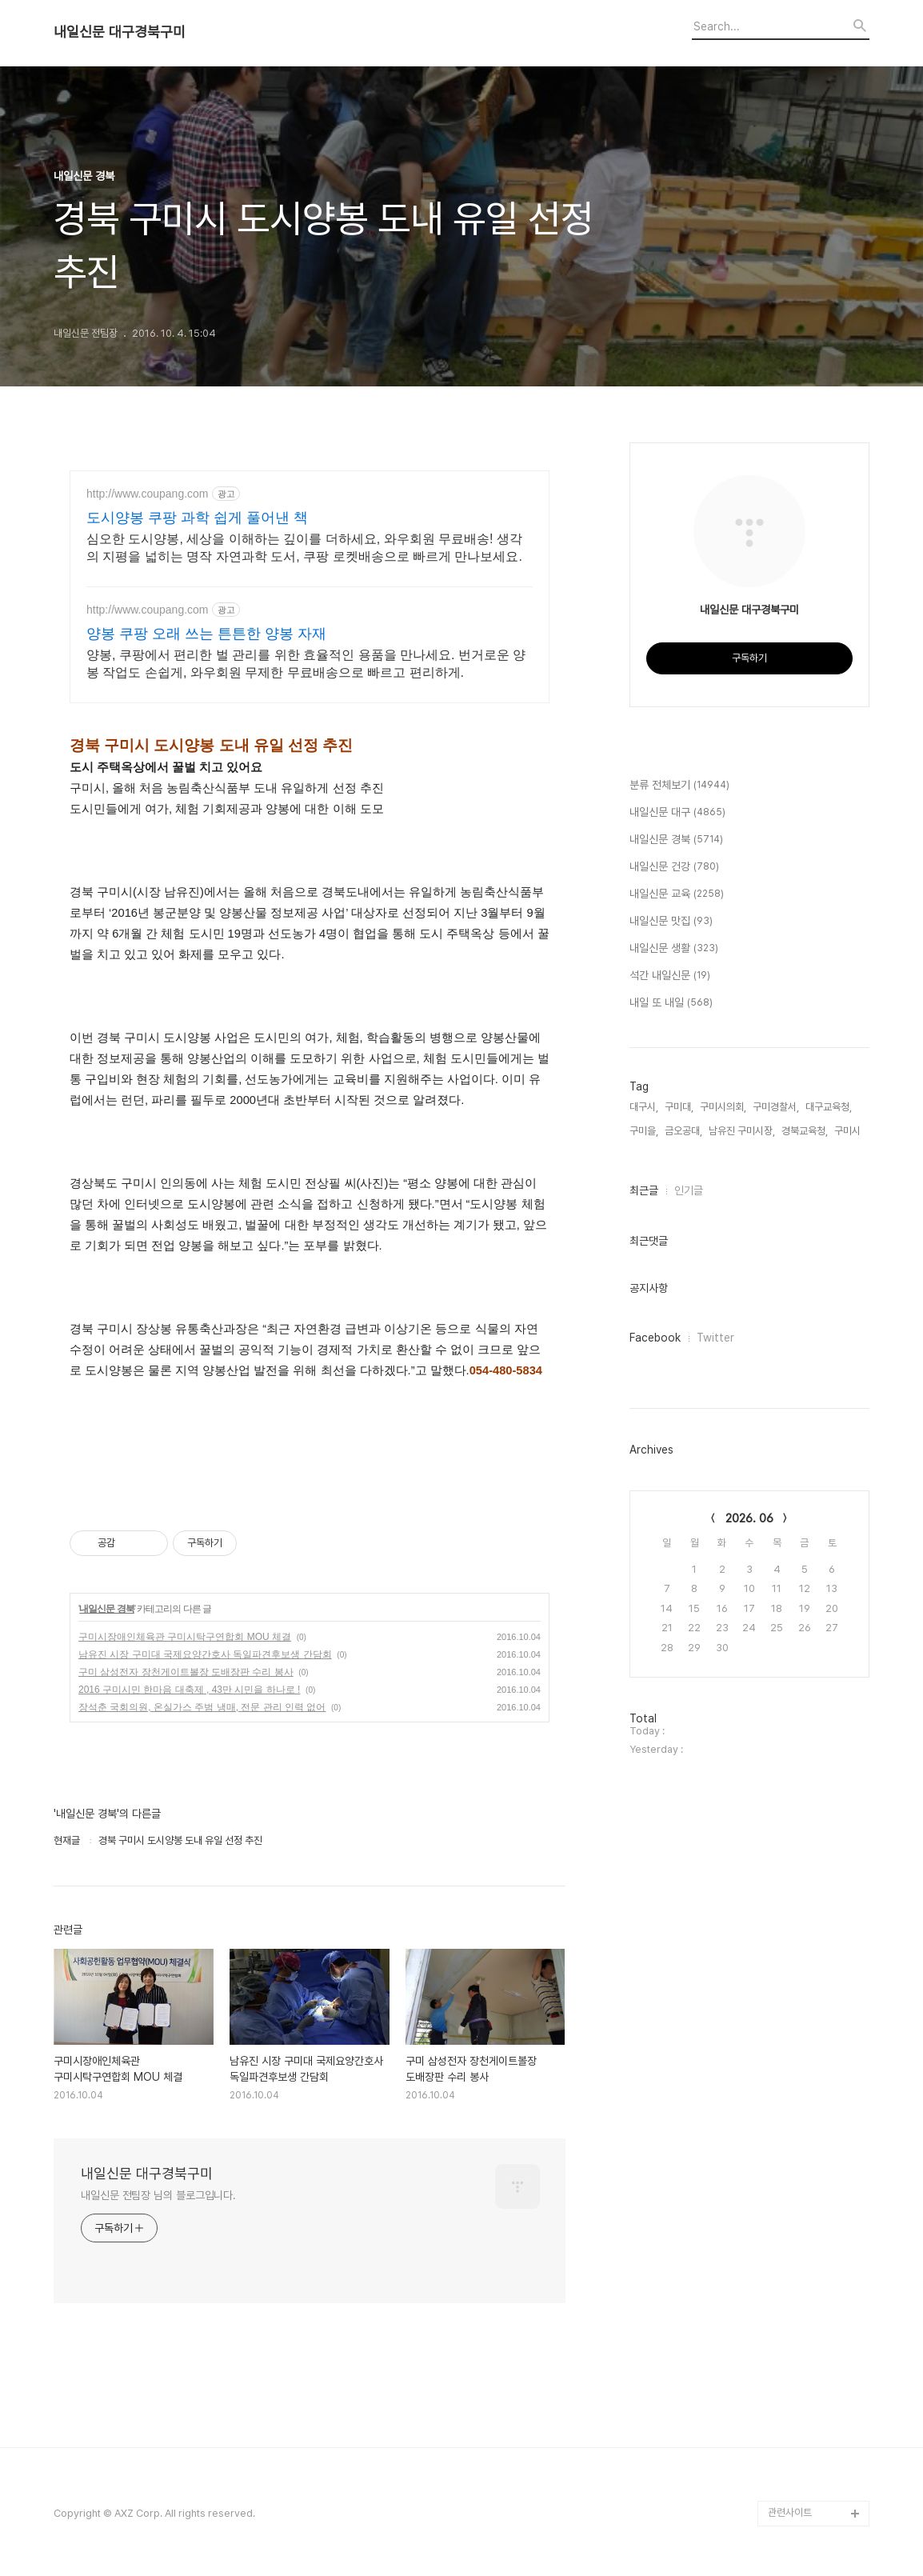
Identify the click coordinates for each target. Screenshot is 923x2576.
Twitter (715, 1337)
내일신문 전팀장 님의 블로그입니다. (158, 2195)
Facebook (655, 1337)
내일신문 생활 (673, 949)
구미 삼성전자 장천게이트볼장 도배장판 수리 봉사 (186, 1672)
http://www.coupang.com (147, 493)
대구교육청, (828, 1107)
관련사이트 (790, 2512)
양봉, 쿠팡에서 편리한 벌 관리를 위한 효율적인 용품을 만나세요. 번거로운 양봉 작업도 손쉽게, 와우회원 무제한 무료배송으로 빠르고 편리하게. (305, 663)
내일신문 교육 (676, 894)
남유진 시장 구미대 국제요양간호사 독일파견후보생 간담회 (205, 1654)
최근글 (643, 1190)
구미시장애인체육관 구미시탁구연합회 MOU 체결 (184, 1636)
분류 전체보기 (679, 786)
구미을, (643, 1131)
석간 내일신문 (669, 976)
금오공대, (683, 1131)
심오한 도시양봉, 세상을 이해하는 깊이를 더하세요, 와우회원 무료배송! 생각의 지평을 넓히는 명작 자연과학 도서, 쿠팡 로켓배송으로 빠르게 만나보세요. (304, 547)
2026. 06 (749, 1518)
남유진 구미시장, (742, 1131)
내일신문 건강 (674, 867)
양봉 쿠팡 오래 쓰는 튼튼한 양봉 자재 (206, 634)
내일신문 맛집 (671, 922)
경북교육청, (804, 1131)
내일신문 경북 (106, 1608)
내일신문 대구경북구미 (120, 32)
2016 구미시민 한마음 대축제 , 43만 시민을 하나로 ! (189, 1689)
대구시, (643, 1107)
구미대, (679, 1107)
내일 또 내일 (671, 1003)
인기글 (688, 1190)
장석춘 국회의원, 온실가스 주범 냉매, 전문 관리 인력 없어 (202, 1707)
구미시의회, (723, 1107)
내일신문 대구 (677, 813)
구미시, (848, 1131)
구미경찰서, (776, 1107)
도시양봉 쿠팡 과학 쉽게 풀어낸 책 (197, 518)
